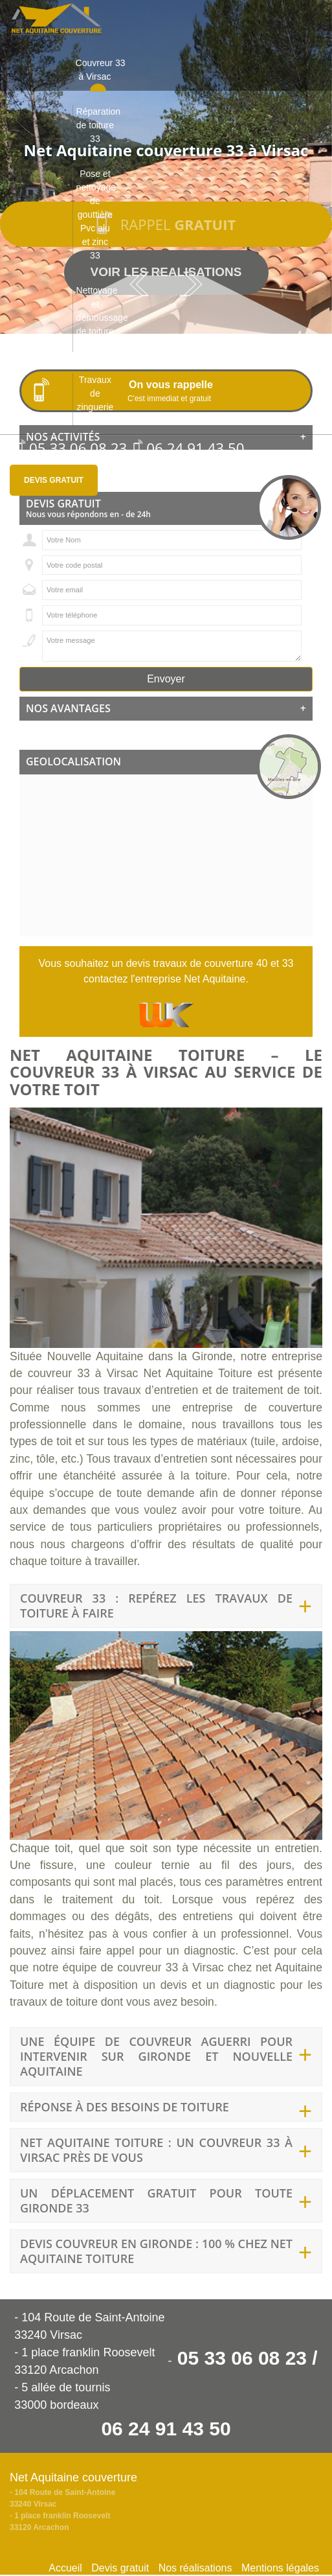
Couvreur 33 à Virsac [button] (97, 70)
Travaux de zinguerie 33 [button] (94, 400)
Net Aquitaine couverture (73, 2477)
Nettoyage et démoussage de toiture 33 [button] (97, 317)
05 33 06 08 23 (71, 448)
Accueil (65, 2567)
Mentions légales (280, 2567)
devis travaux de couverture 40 (197, 963)
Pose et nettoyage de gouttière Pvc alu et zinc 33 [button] (96, 214)
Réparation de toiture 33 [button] (97, 125)
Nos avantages (166, 709)
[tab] (166, 709)
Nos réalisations (195, 2567)
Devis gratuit (53, 480)
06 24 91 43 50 (188, 448)
